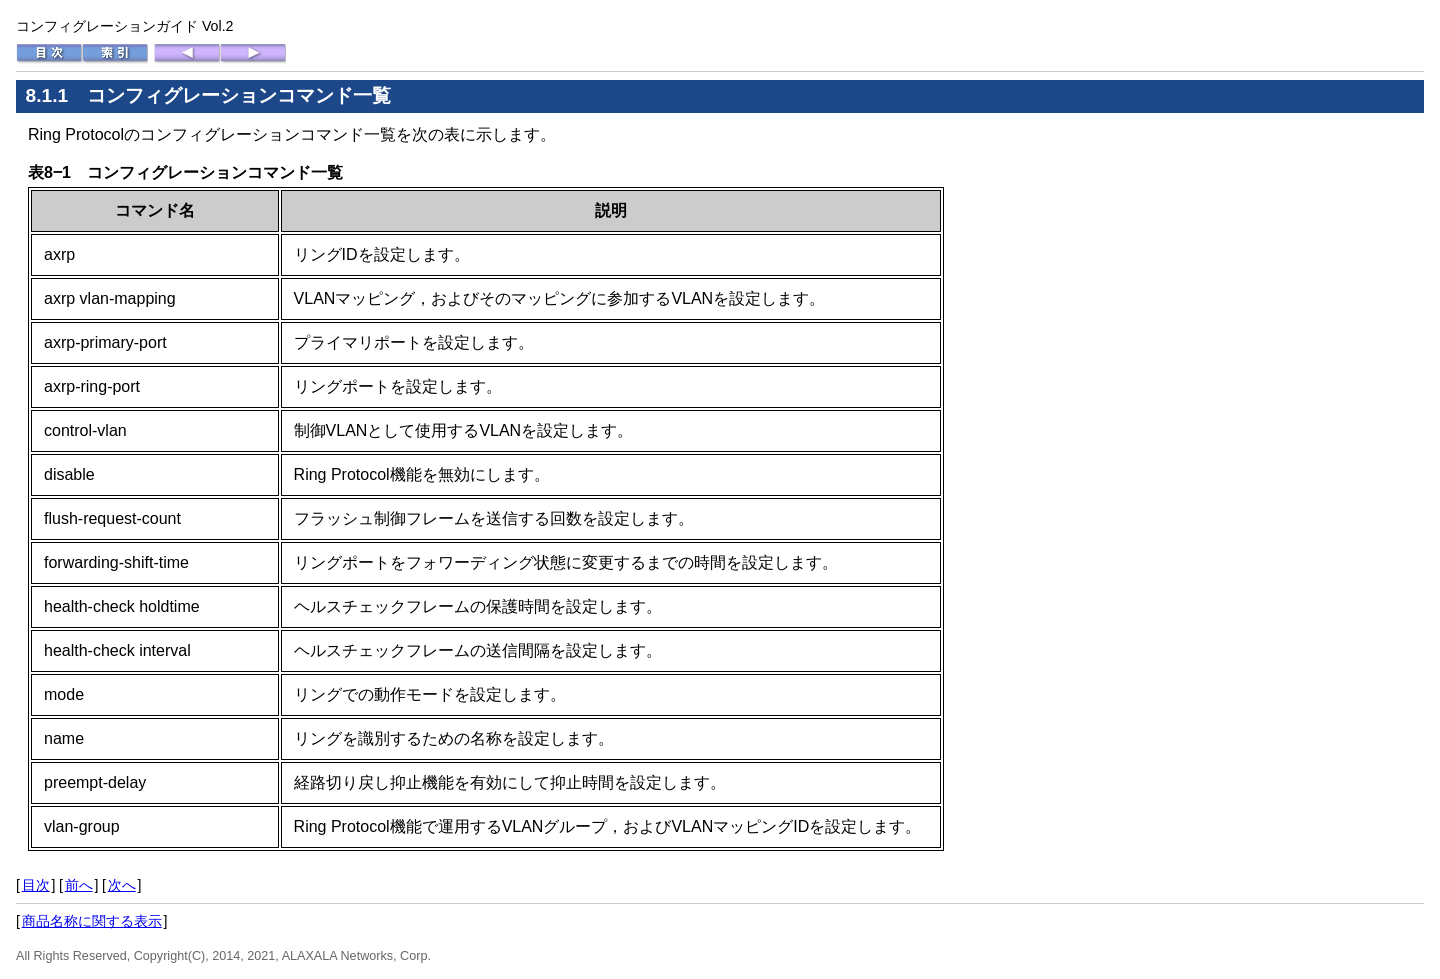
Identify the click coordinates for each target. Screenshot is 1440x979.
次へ (122, 885)
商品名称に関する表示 (92, 921)
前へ (79, 885)
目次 (36, 885)
